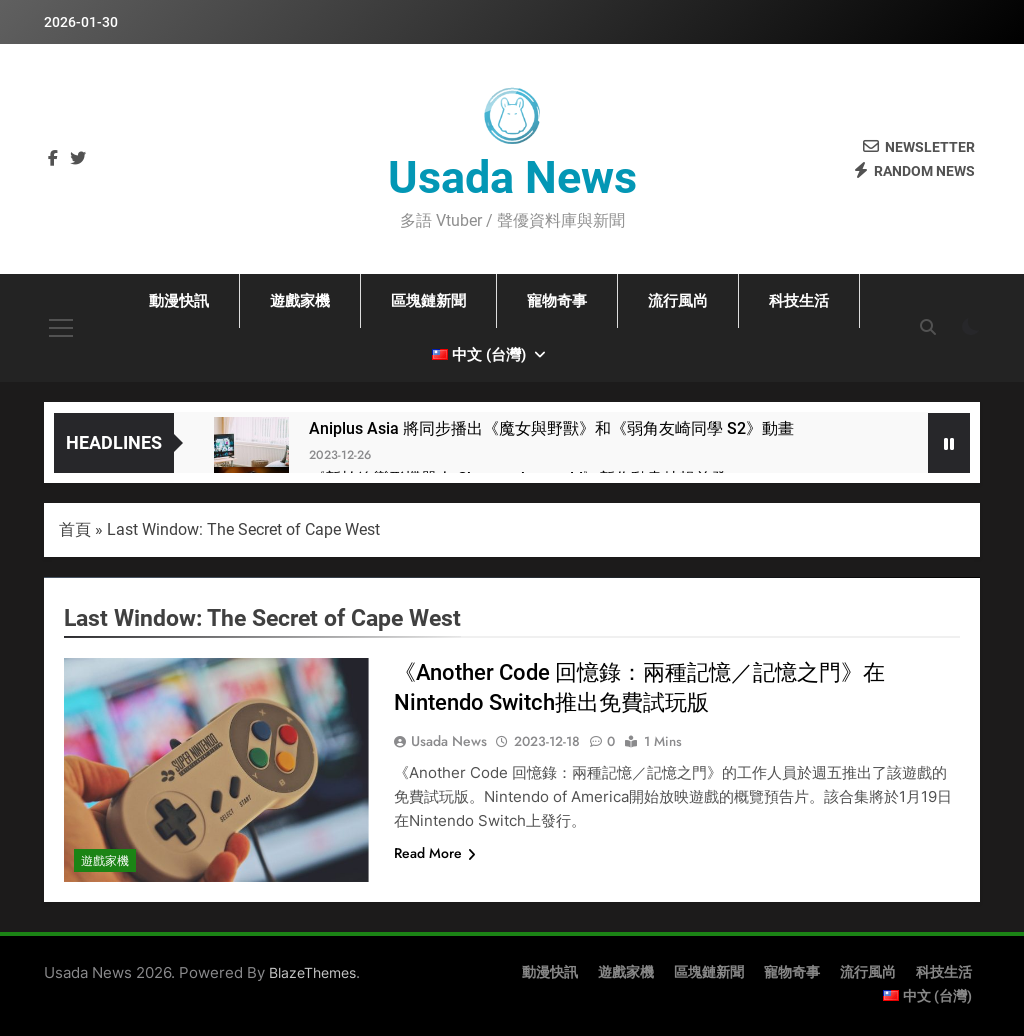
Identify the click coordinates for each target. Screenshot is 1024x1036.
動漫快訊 (179, 301)
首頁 (75, 529)
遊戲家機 (300, 301)
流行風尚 (678, 301)
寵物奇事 (557, 301)
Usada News (512, 177)
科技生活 (799, 301)
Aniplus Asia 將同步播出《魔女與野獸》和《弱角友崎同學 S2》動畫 (551, 428)
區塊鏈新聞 (428, 301)
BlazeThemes (312, 972)
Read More (435, 853)
